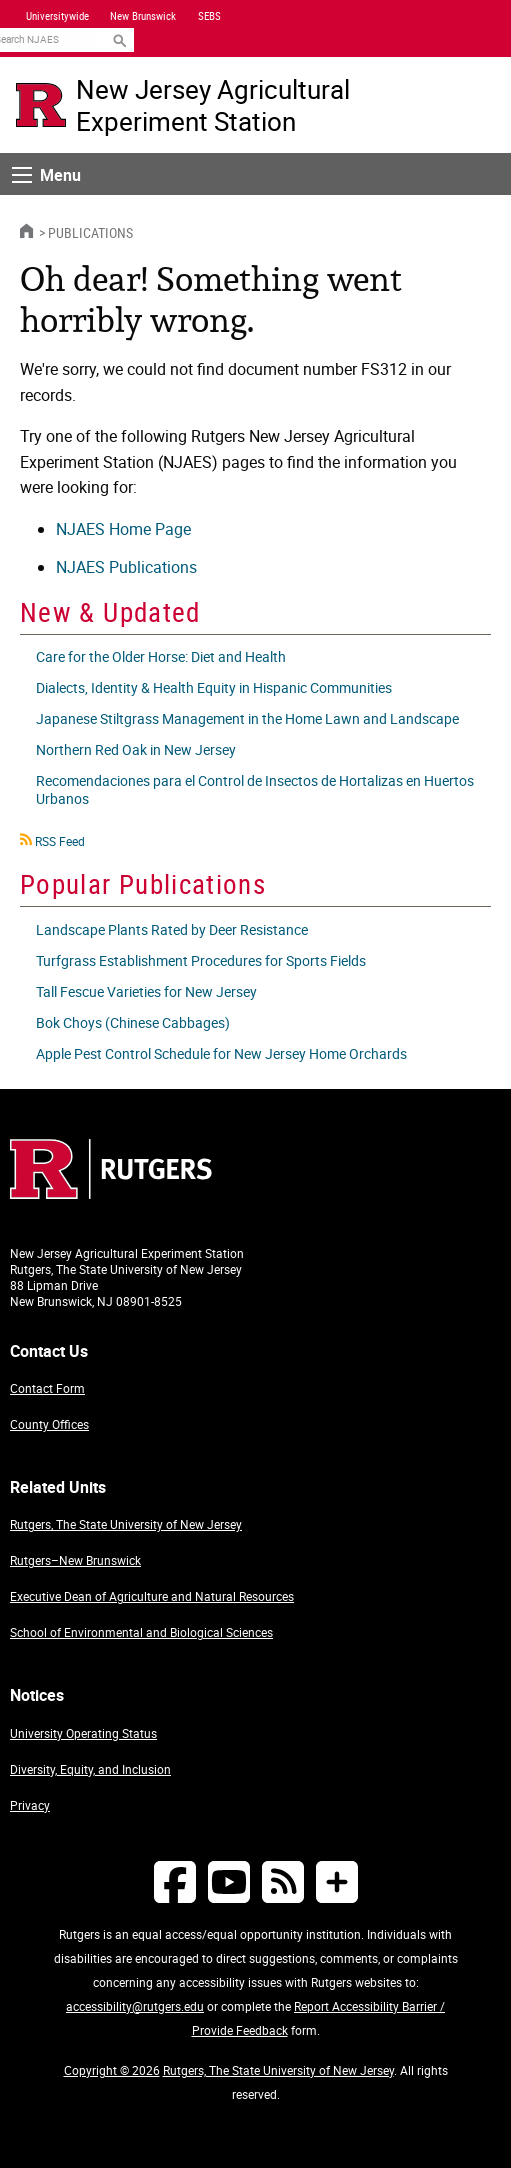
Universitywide (57, 16)
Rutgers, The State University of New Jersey (126, 1524)
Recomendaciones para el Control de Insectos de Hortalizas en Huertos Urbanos (255, 789)
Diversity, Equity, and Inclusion (90, 1769)
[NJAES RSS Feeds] (283, 1881)
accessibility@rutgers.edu (135, 2006)
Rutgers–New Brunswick (75, 1560)
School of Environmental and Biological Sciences (141, 1632)
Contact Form (47, 1388)
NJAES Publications (126, 567)
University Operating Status (83, 1733)
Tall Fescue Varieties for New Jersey (146, 991)
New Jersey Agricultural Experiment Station (213, 105)
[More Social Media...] (337, 1881)
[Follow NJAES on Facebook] (175, 1881)
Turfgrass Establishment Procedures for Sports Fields (201, 960)
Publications (90, 232)
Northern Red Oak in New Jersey (136, 749)
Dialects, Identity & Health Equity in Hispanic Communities (214, 687)
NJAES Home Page (123, 529)
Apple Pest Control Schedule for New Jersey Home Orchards (221, 1053)
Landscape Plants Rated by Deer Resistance (172, 929)
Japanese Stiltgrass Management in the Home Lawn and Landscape (247, 718)
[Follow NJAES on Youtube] (229, 1881)
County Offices (49, 1424)
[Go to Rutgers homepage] (111, 1193)
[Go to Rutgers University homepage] (41, 105)
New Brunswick (143, 16)
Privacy (30, 1805)
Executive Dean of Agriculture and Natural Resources (152, 1596)
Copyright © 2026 (112, 2070)
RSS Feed (60, 841)
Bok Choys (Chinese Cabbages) (133, 1022)
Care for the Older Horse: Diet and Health (161, 656)
